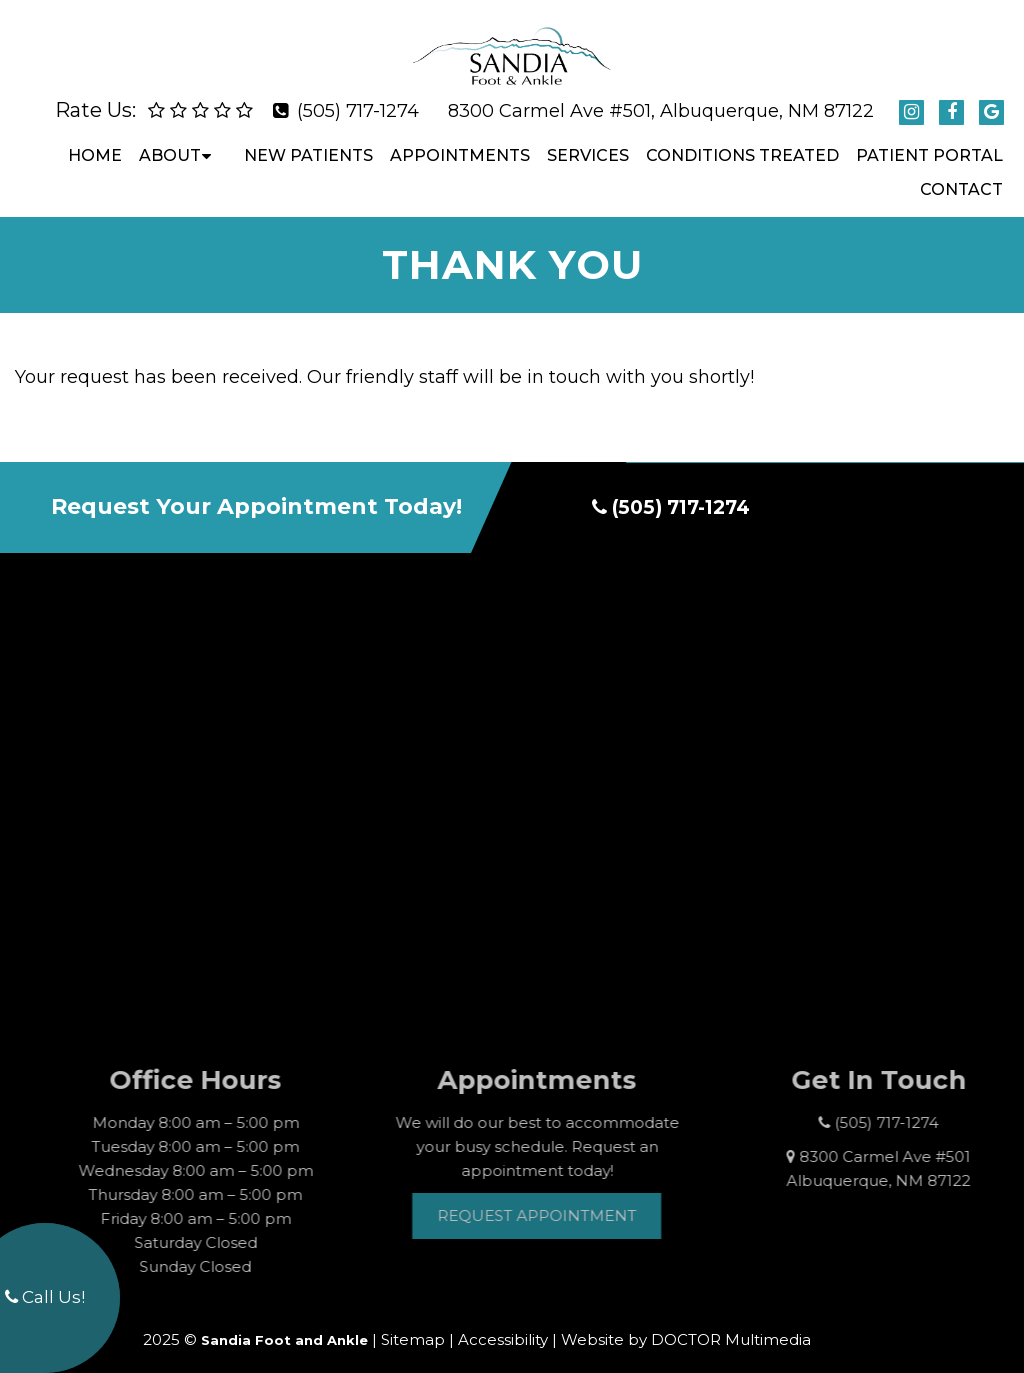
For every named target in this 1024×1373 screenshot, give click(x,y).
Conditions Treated (742, 139)
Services (588, 139)
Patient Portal (929, 139)
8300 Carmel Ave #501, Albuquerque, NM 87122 (661, 95)
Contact (961, 173)
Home (95, 139)
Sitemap (413, 1323)
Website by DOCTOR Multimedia (686, 1323)
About (170, 139)
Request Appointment (560, 1198)
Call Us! (45, 1297)
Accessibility (503, 1323)
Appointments (460, 139)
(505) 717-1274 (358, 95)
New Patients (308, 139)
